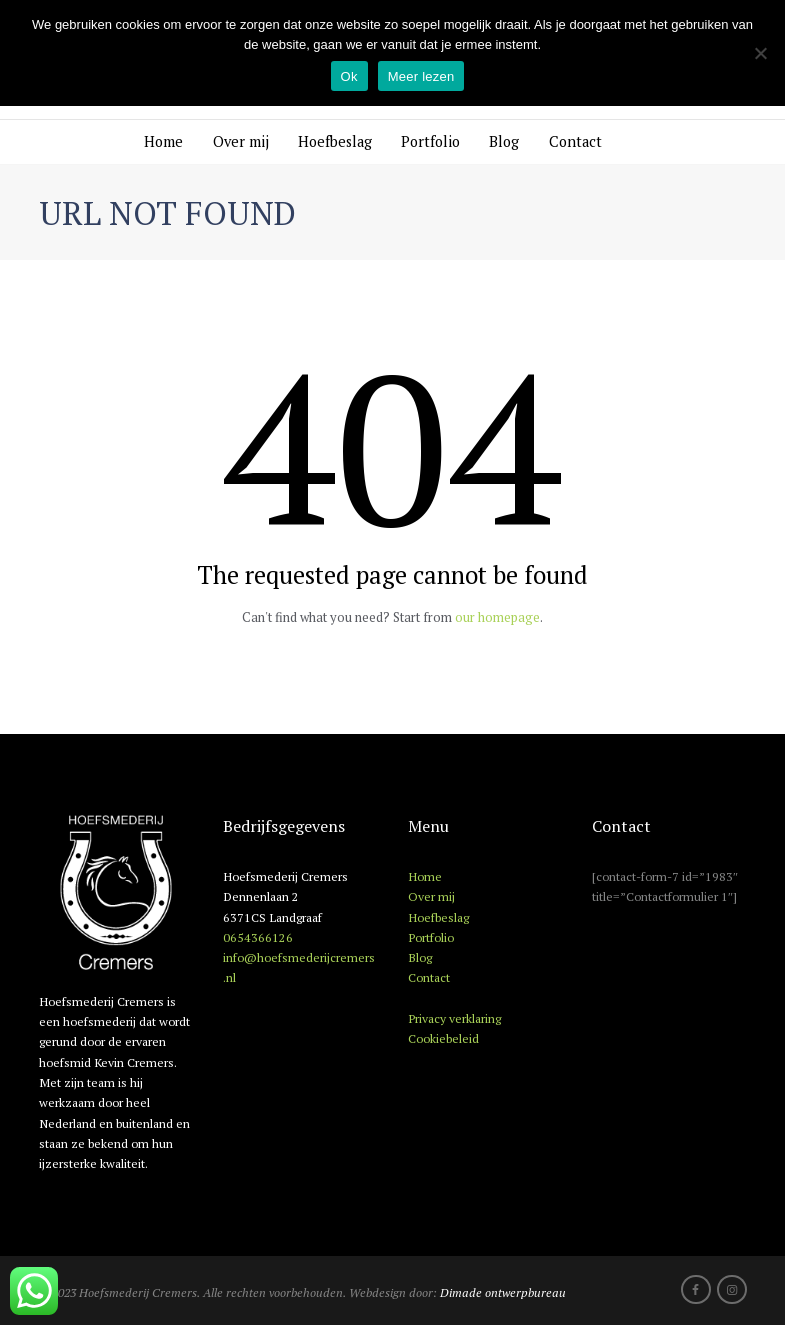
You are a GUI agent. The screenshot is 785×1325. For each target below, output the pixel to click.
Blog (504, 141)
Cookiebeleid (443, 1038)
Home (163, 141)
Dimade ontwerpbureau (503, 1292)
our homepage (497, 617)
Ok (349, 76)
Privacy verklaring (454, 1018)
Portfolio (430, 141)
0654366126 (258, 937)
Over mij (241, 141)
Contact (575, 141)
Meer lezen (421, 76)
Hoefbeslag (335, 141)
